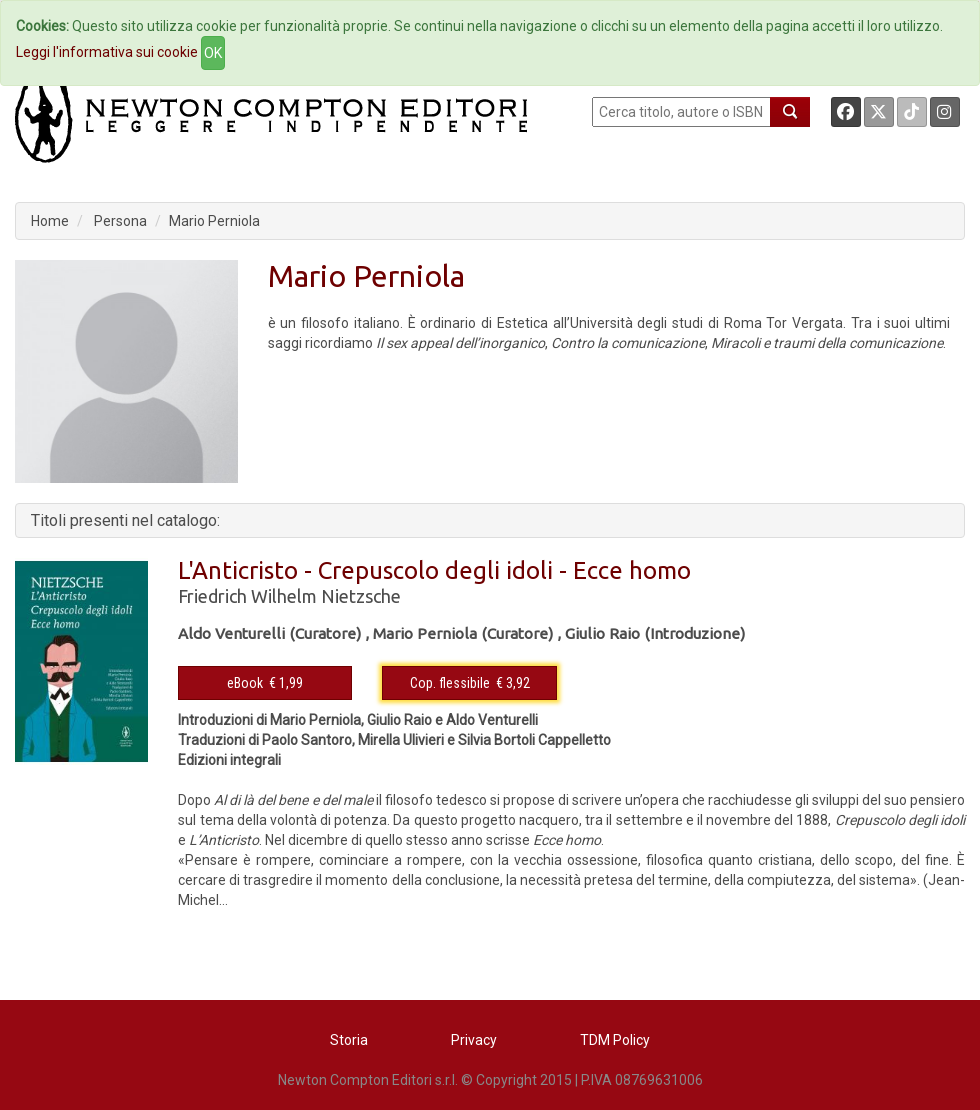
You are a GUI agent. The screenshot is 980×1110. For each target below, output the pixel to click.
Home (50, 221)
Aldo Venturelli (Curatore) (269, 633)
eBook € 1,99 (265, 683)
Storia (349, 1040)
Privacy (474, 1040)
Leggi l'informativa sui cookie (107, 52)
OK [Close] (213, 53)
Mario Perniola (214, 221)
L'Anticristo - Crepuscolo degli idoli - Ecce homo (434, 570)
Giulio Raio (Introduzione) (655, 633)
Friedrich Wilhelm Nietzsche (289, 596)
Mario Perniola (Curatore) (463, 633)
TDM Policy (615, 1040)
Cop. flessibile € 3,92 (470, 683)
